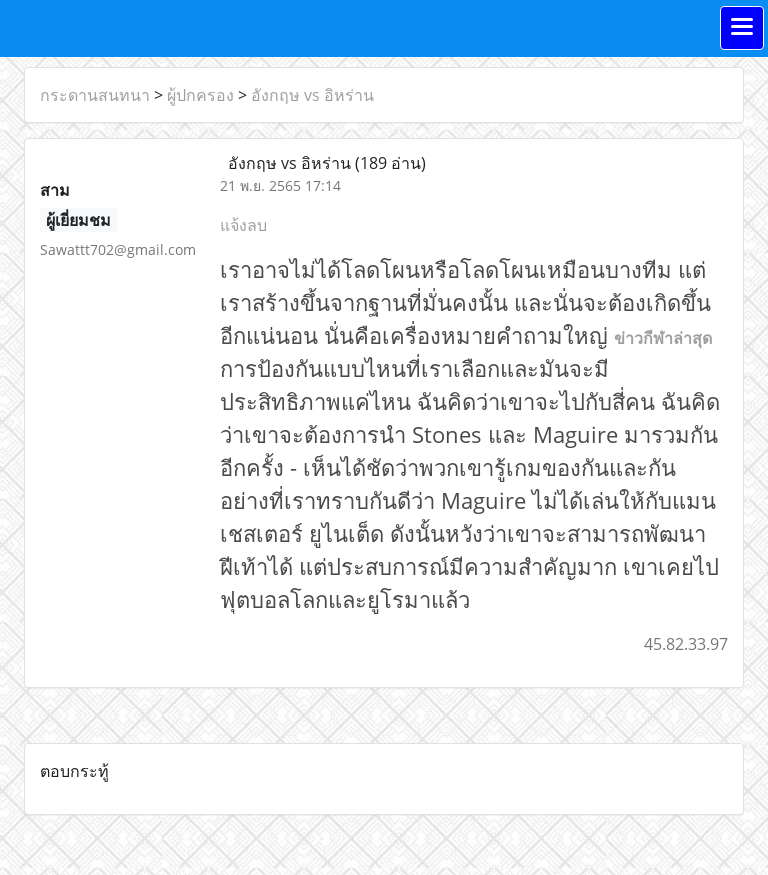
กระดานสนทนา (95, 95)
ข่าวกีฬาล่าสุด (663, 338)
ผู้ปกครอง (200, 95)
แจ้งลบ (243, 225)
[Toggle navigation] (742, 28)
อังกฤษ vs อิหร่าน (312, 95)
